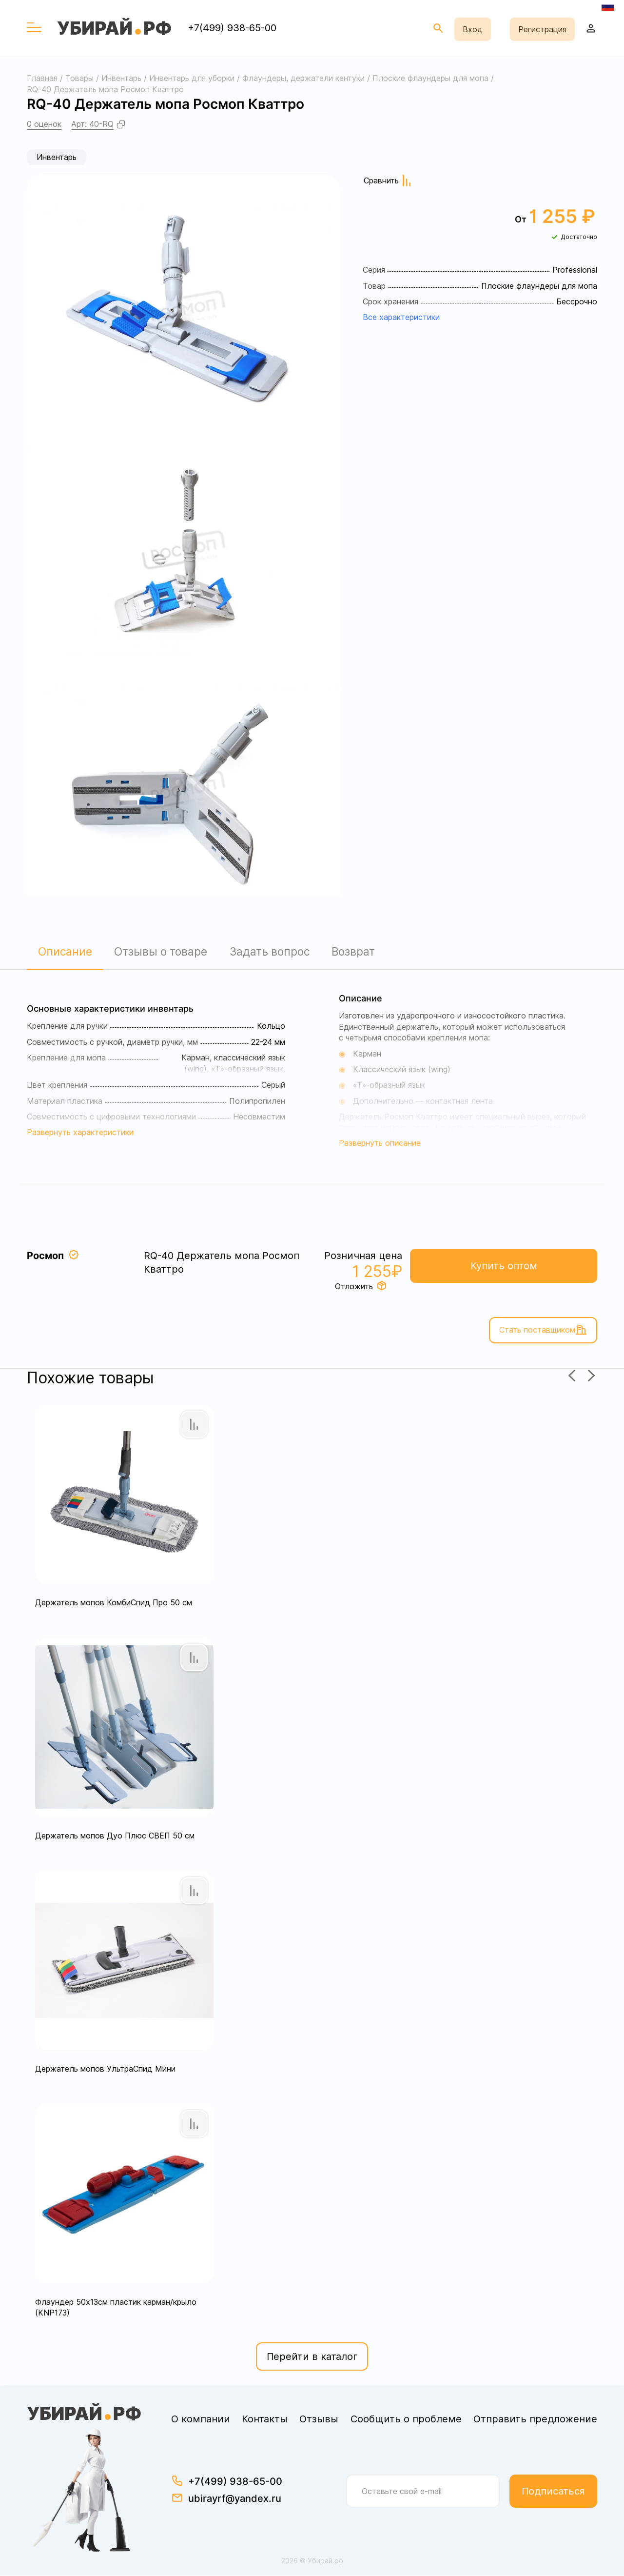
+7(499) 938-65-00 (232, 28)
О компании (200, 2420)
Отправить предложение (535, 2420)
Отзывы (318, 2420)
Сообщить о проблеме (406, 2420)
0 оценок (44, 124)
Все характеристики (401, 317)
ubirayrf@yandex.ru (234, 2499)
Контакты (265, 2420)
